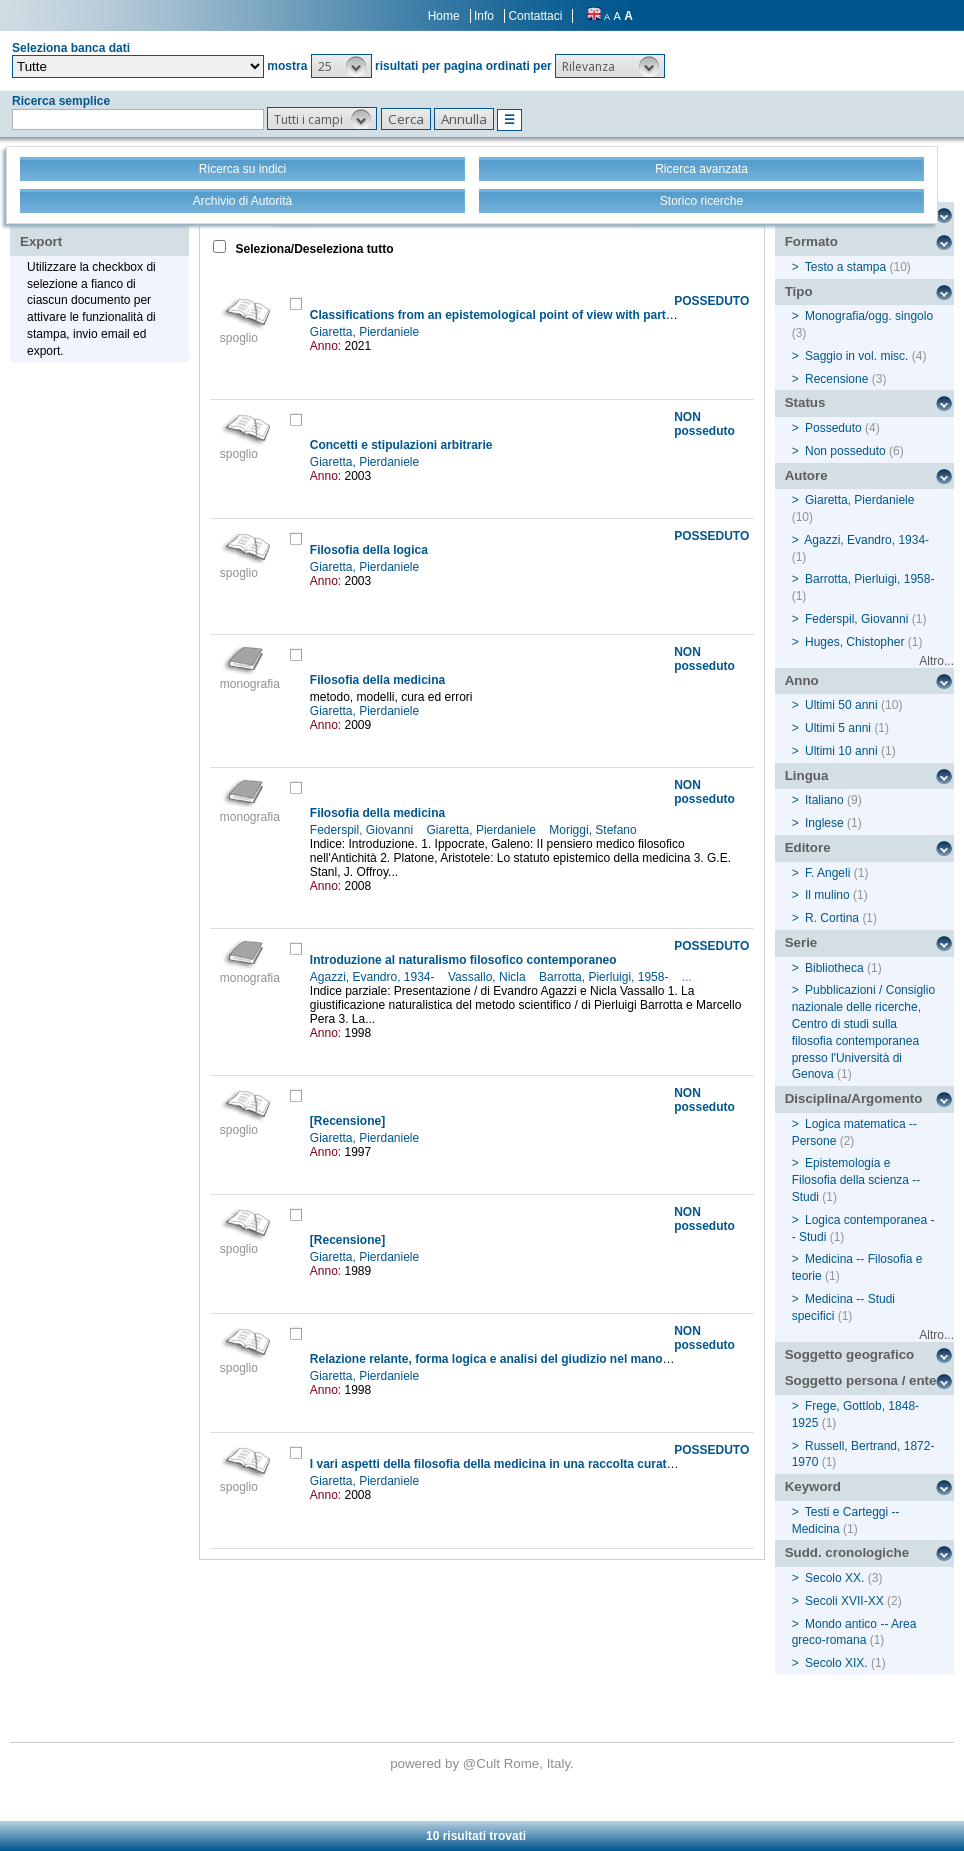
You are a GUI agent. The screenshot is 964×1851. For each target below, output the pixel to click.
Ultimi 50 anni (841, 705)
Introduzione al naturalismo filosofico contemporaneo (463, 960)
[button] (341, 66)
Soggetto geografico (850, 1354)
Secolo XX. (834, 1578)
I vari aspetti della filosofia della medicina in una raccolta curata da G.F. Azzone (535, 1464)
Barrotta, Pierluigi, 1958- (605, 977)
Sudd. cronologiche (847, 1552)
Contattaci (535, 16)
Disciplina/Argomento (854, 1098)
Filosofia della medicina (377, 680)
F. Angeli (827, 873)
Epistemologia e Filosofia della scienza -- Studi (856, 1180)
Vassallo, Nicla (488, 977)
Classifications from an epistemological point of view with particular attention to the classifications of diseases (626, 315)
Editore (808, 847)
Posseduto (833, 428)
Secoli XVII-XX (844, 1601)
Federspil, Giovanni (363, 830)
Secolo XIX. (836, 1663)
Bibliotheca (834, 968)
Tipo (799, 291)
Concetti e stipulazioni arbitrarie (401, 445)
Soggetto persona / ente (861, 1380)
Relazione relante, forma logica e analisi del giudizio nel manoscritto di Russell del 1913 (560, 1359)
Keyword (813, 1486)
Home (444, 16)
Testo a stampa (845, 267)
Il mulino (827, 895)
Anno (802, 680)
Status (805, 402)
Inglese (824, 823)
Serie (801, 942)
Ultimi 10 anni (841, 751)
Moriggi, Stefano (594, 830)
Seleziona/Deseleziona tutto (312, 249)
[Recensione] (347, 1121)
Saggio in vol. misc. (856, 356)
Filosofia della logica (369, 550)
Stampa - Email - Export (83, 228)
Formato (811, 241)
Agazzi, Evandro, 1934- (374, 977)
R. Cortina (832, 918)
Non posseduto (845, 451)
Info (484, 16)
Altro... (936, 661)
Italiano (824, 800)
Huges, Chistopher (854, 642)
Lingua (807, 775)
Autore (806, 475)
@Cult (483, 1763)
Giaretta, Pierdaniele (366, 332)
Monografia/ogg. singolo (869, 316)
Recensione (836, 379)
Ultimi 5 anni (838, 728)
